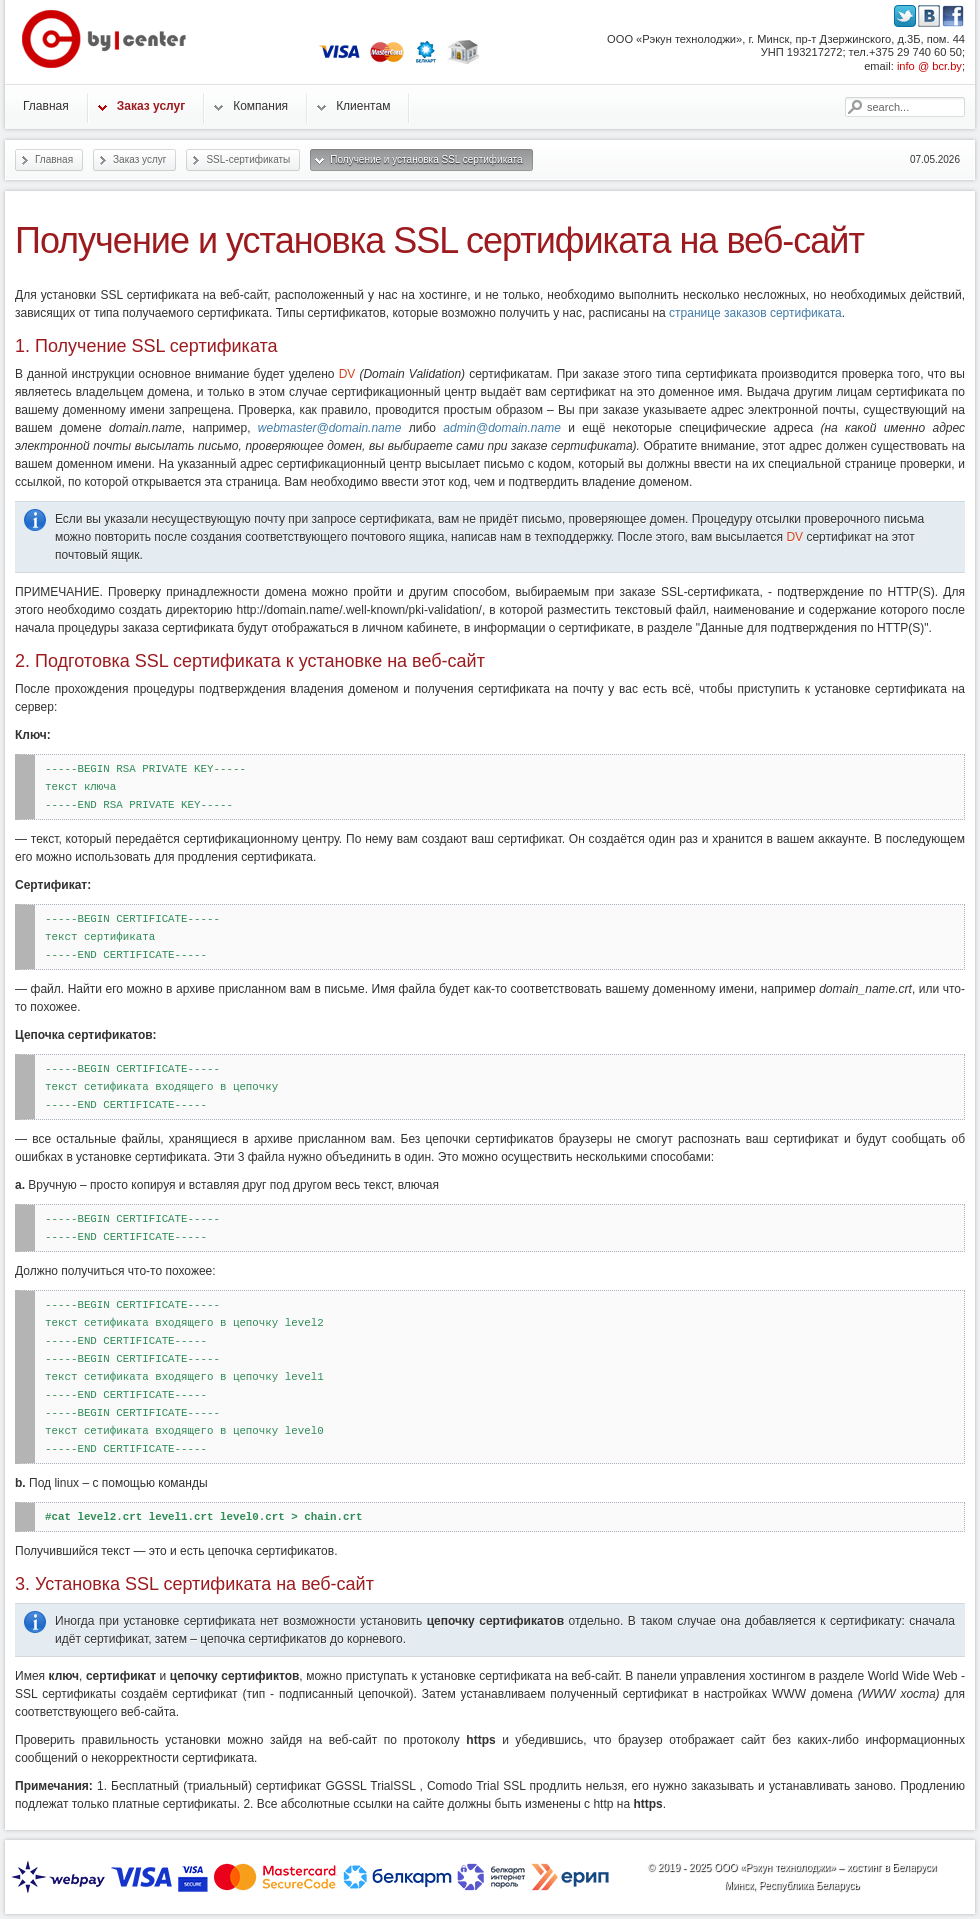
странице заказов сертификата (755, 313)
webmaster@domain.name (330, 428)
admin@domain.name (502, 428)
